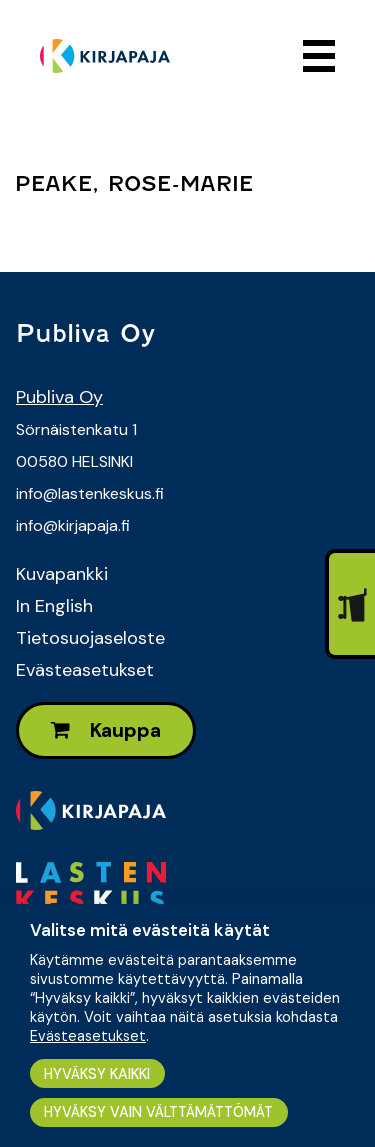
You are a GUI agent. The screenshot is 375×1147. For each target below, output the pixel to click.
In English (54, 606)
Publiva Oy (59, 397)
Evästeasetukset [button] (88, 1036)
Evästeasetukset (85, 670)
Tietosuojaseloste (90, 638)
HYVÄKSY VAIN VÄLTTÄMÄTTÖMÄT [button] (158, 1112)
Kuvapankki (62, 574)
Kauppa (106, 730)
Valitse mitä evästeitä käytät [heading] (150, 930)
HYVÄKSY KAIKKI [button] (97, 1074)
